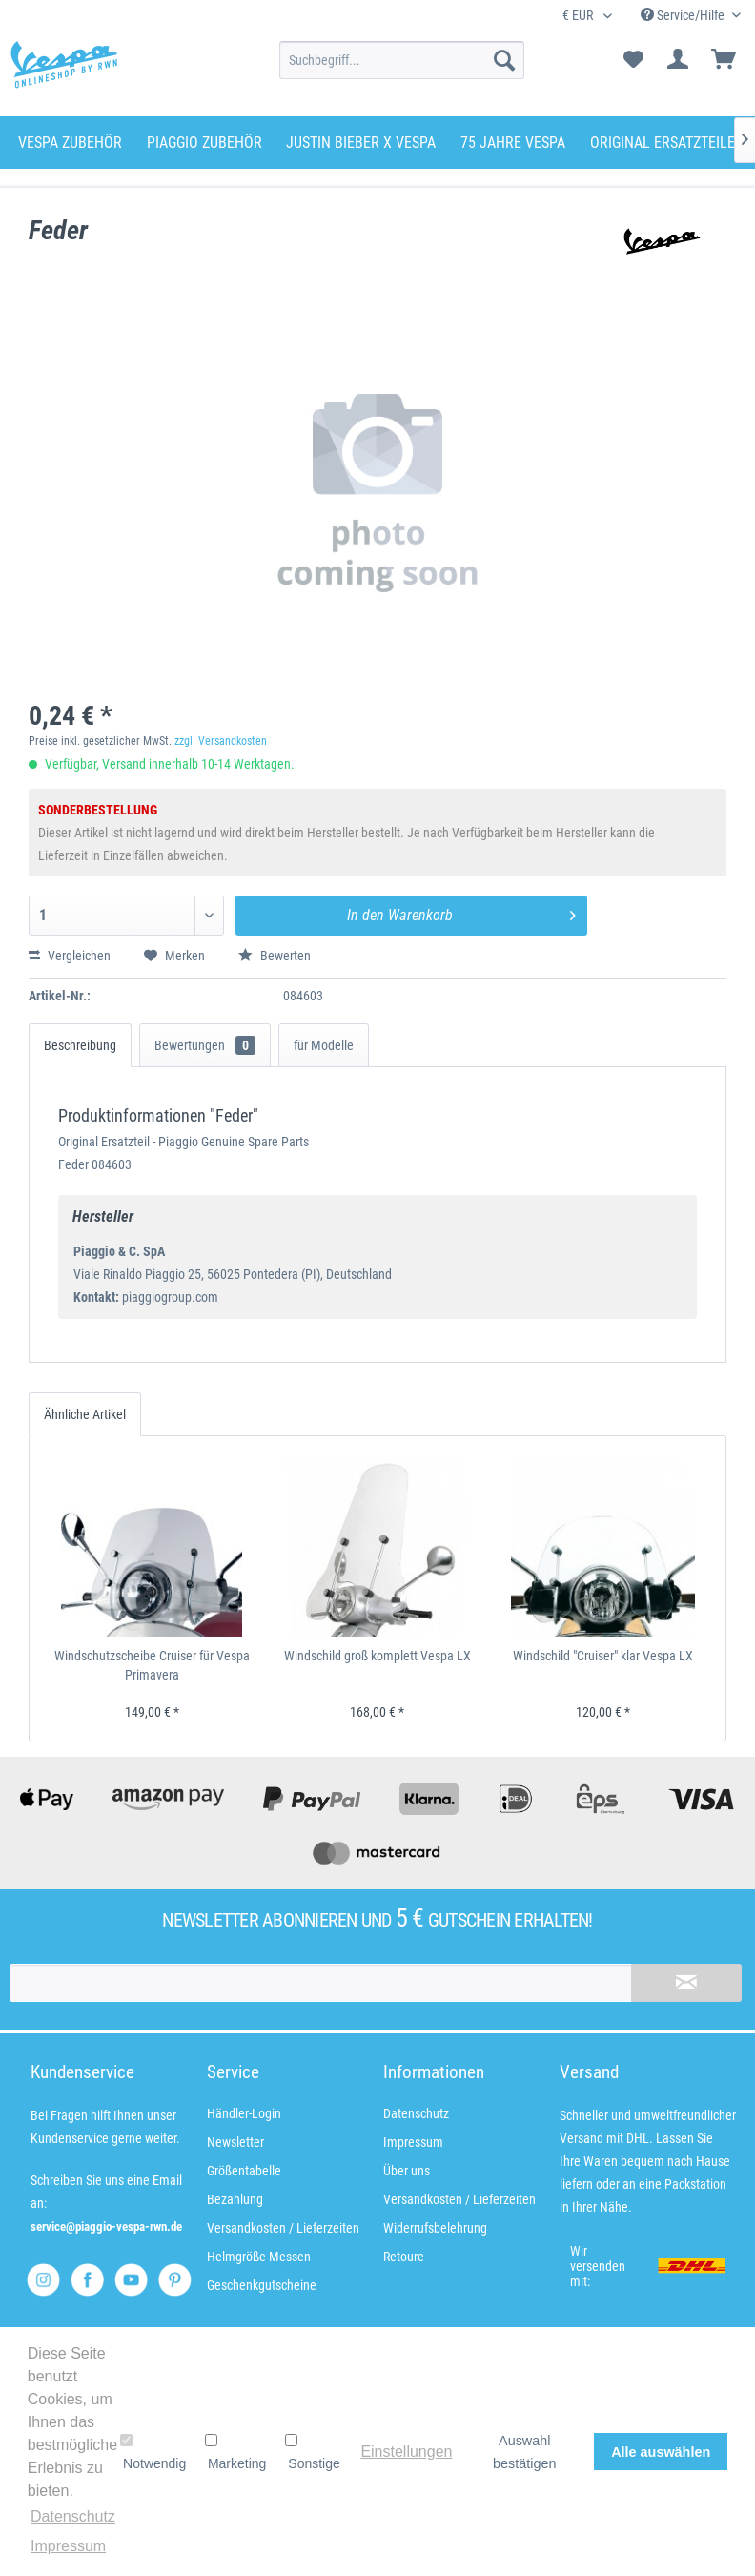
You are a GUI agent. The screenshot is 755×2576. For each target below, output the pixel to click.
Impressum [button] (68, 2546)
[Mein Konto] (679, 60)
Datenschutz (416, 2113)
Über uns (406, 2170)
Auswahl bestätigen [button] (524, 2452)
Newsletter (235, 2142)
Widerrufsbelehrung (435, 2228)
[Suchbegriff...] (401, 60)
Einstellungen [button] (406, 2451)
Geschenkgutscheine (261, 2285)
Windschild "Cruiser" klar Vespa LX (603, 1655)
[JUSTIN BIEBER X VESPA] (361, 142)
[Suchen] (504, 60)
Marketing (235, 2452)
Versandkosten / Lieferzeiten (283, 2228)
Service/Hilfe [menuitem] (684, 15)
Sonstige (312, 2452)
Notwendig (153, 2452)
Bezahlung (235, 2199)
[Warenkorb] (724, 60)
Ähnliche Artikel (85, 1414)
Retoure (403, 2256)
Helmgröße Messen (259, 2256)
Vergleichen (70, 955)
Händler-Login (244, 2113)
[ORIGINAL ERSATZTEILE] (662, 142)
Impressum (413, 2142)
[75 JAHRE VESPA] (513, 142)
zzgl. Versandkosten (220, 741)
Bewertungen (204, 1045)
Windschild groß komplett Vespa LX (377, 1655)
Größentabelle (244, 2170)
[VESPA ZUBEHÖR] (70, 142)
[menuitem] (401, 60)
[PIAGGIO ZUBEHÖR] (204, 142)
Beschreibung (80, 1045)
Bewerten (274, 955)
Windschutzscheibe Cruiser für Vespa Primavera (152, 1665)
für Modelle (324, 1045)
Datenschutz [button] (73, 2516)
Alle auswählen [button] (660, 2452)
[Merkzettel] (633, 60)
